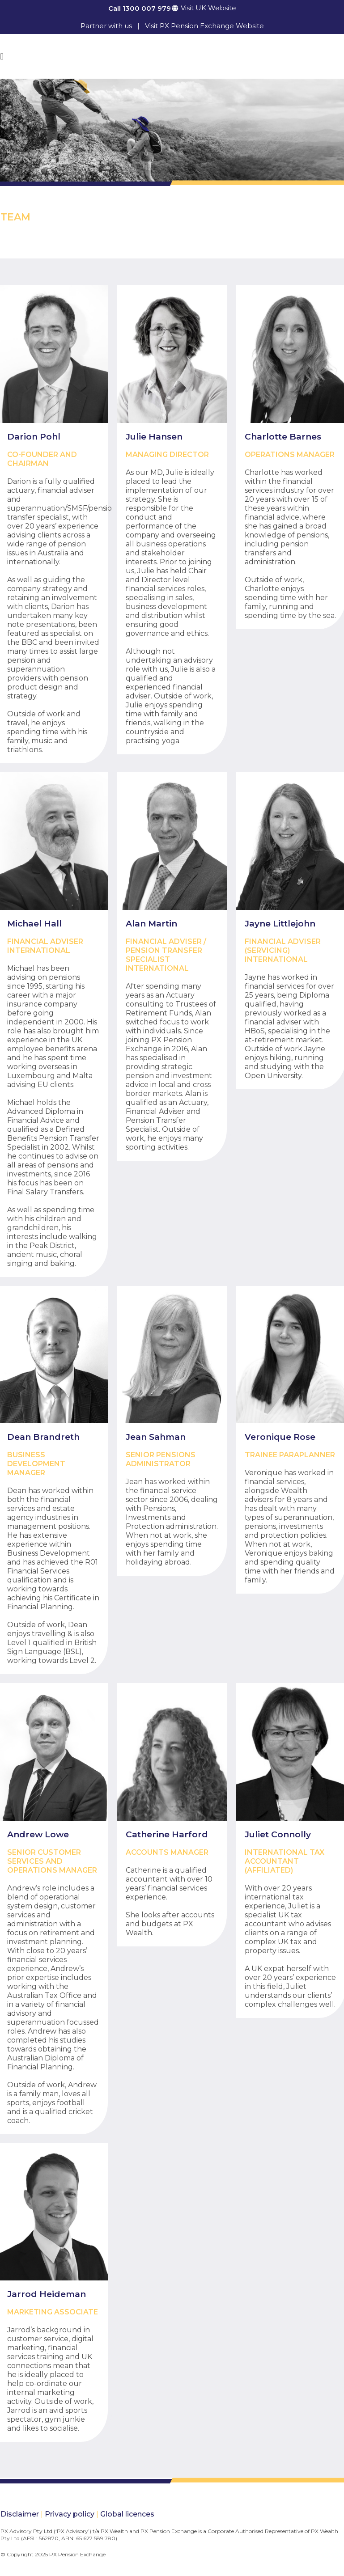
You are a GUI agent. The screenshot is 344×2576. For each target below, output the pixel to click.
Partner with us (106, 25)
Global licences (127, 2514)
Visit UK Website (208, 8)
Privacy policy (69, 2514)
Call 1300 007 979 (139, 8)
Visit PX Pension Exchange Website (204, 25)
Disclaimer (19, 2514)
